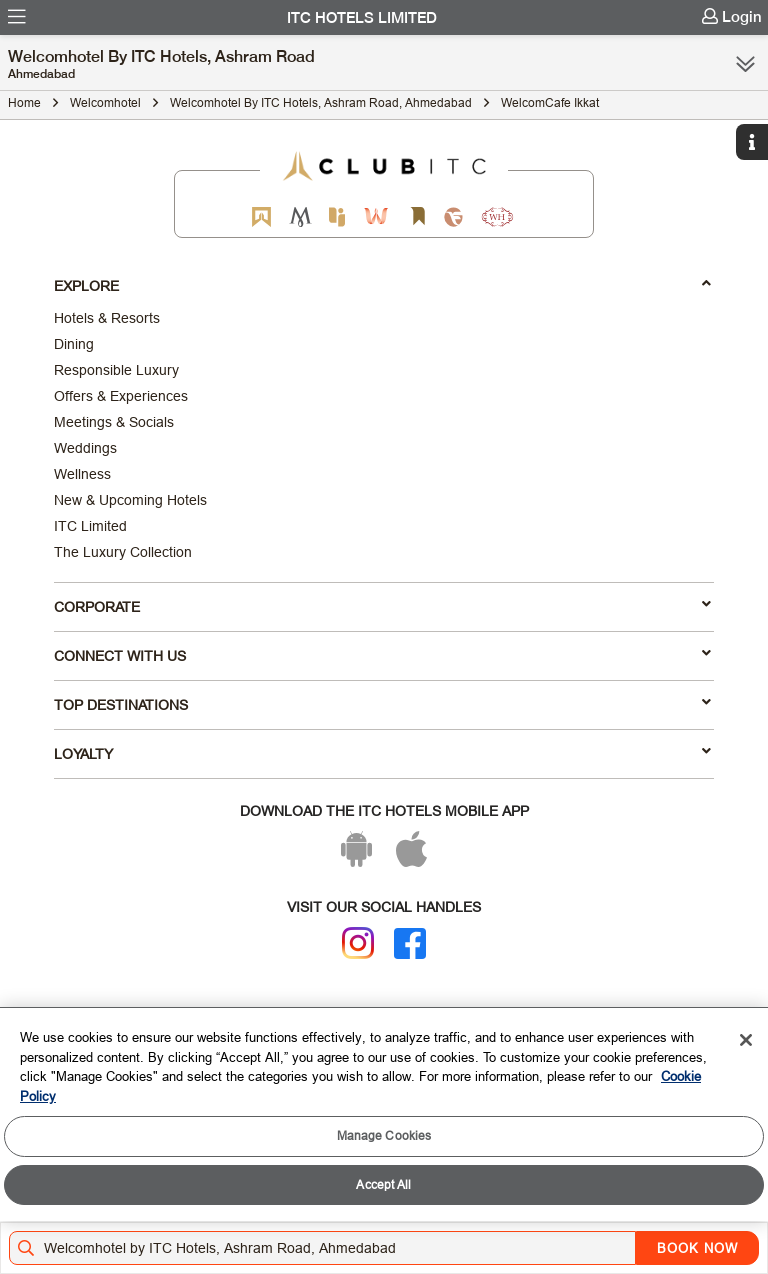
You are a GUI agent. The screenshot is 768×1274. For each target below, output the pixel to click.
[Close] (746, 1040)
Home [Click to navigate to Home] (24, 102)
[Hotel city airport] (326, 1248)
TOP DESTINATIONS (382, 704)
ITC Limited (90, 526)
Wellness (82, 474)
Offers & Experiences (121, 396)
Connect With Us (382, 655)
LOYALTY (382, 753)
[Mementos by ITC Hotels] (300, 216)
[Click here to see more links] (745, 64)
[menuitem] (17, 17)
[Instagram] (358, 943)
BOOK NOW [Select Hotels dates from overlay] (697, 1248)
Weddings (85, 448)
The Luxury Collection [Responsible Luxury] (123, 552)
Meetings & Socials (114, 422)
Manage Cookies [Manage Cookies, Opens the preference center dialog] (384, 1135)
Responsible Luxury (116, 370)
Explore (382, 285)
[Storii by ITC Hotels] (417, 216)
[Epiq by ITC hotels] (337, 216)
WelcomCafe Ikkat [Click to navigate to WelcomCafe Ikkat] (550, 102)
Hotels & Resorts (107, 318)
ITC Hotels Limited (362, 18)
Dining (74, 344)
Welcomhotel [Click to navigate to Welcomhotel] (105, 102)
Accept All (383, 1184)
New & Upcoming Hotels (130, 500)
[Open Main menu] (17, 17)
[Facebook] (410, 944)
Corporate (382, 606)
